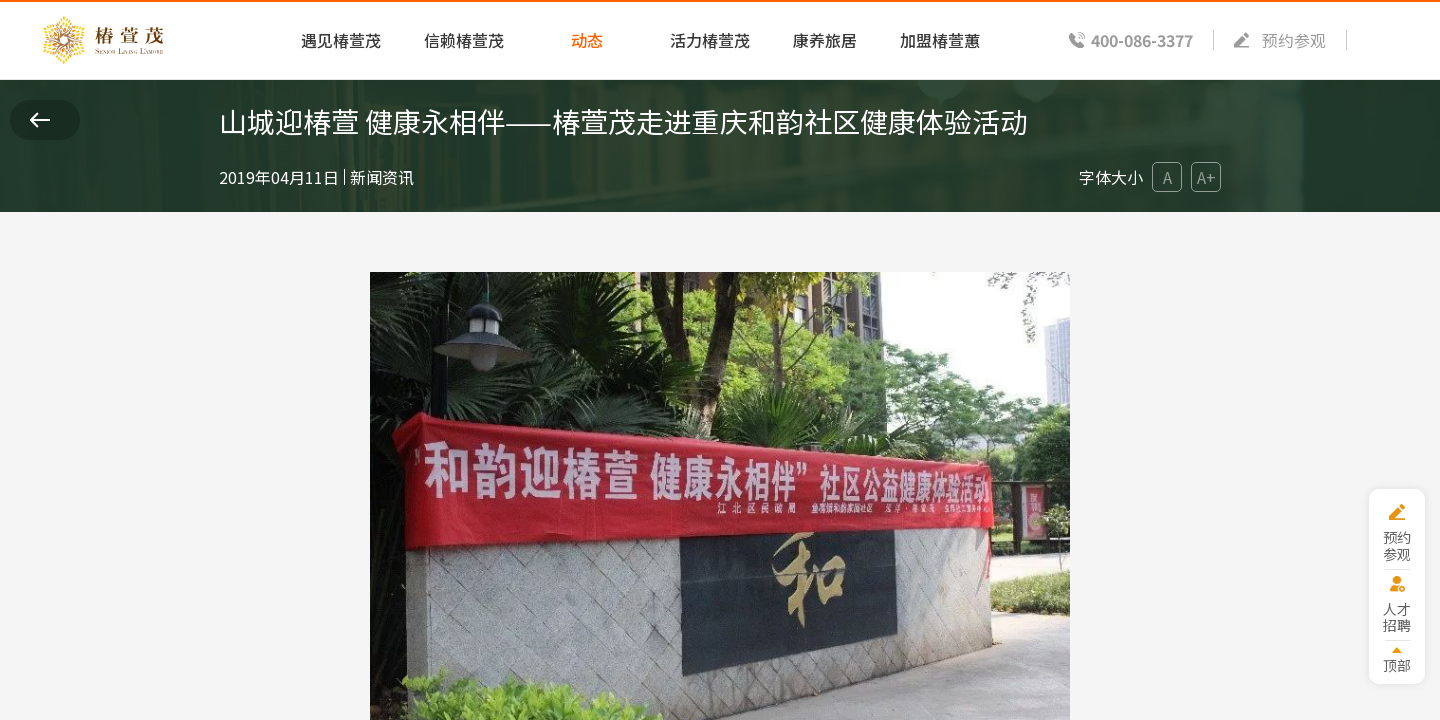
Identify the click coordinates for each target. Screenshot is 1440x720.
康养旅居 (825, 40)
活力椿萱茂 (710, 40)
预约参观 (1294, 40)
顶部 (1397, 664)
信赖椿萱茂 (464, 40)
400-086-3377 (1142, 40)
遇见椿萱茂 (341, 40)
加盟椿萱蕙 (940, 40)
